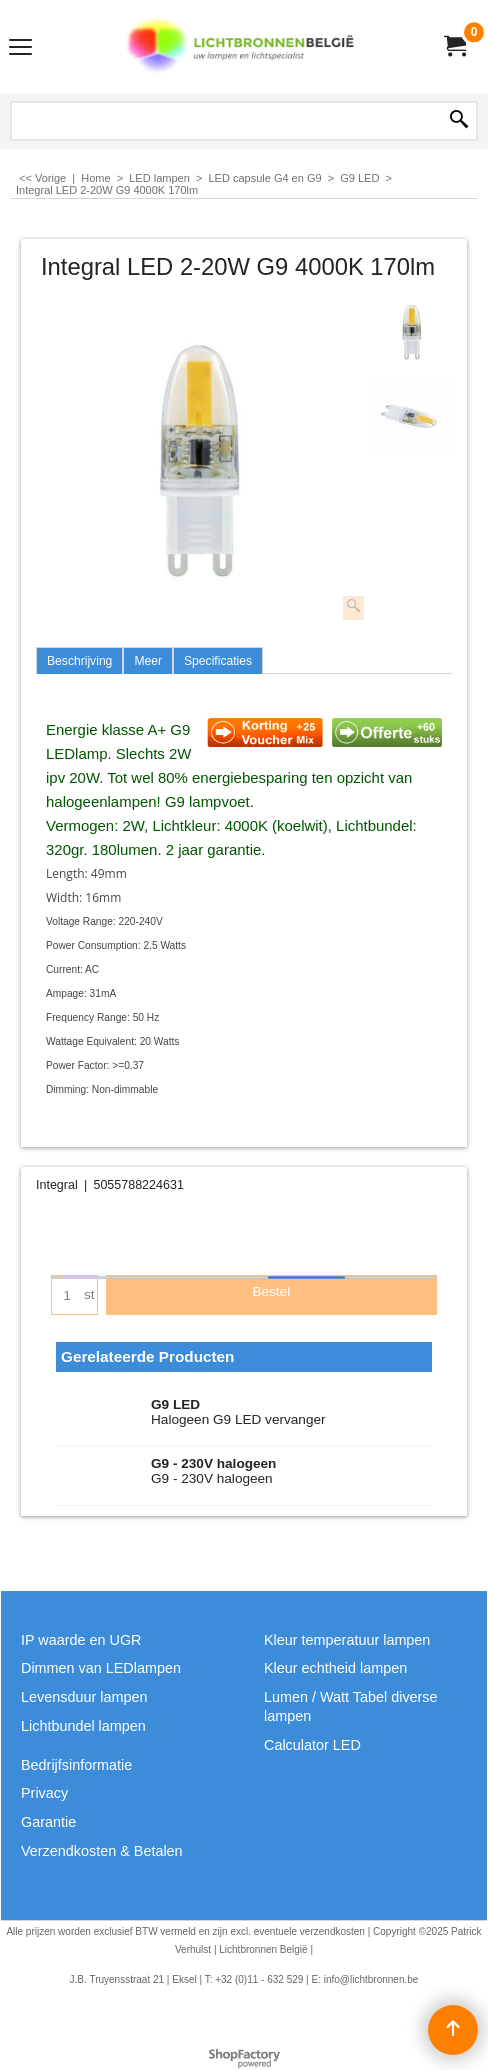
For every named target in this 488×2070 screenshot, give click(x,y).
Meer (148, 661)
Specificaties (218, 661)
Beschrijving (79, 661)
